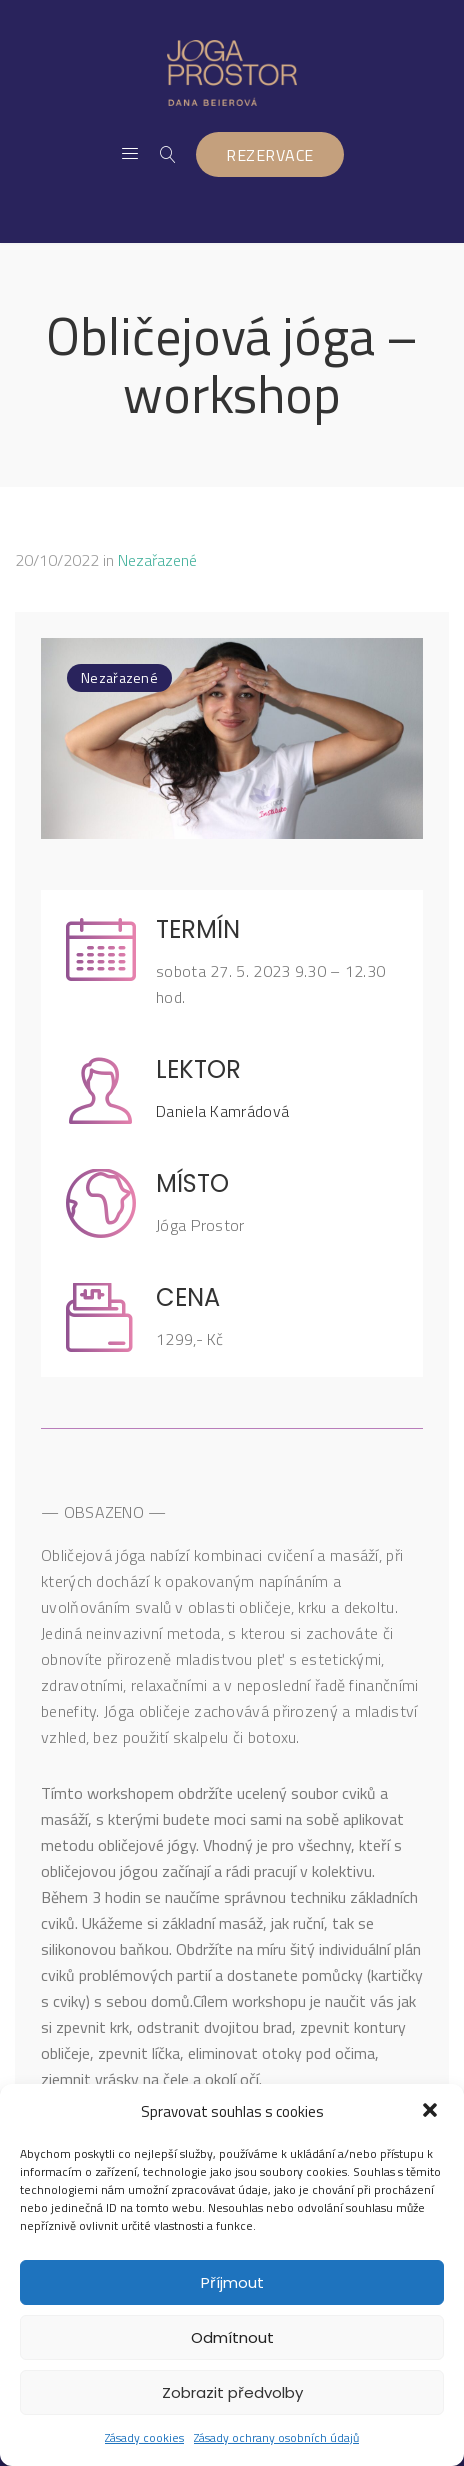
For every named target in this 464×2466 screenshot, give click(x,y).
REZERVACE (270, 155)
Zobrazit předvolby (232, 2392)
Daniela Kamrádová (222, 1111)
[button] (432, 2112)
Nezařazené (157, 560)
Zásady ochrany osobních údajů (276, 2437)
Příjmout (232, 2282)
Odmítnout (232, 2337)
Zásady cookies (144, 2437)
